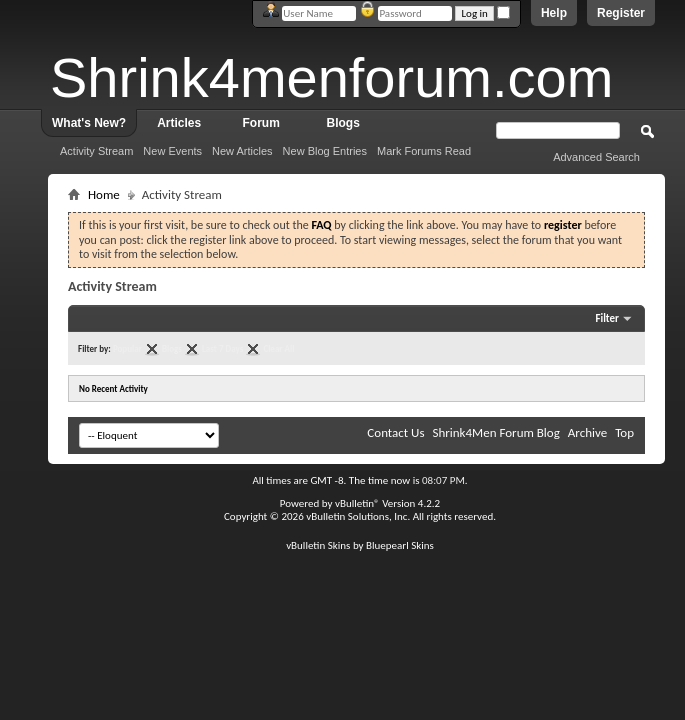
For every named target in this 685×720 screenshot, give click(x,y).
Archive (587, 432)
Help (554, 13)
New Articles (242, 151)
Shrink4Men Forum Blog (495, 432)
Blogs (343, 123)
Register (621, 13)
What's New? (89, 123)
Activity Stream (96, 151)
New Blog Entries (325, 151)
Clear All (278, 348)
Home (104, 194)
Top (624, 432)
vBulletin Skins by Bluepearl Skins (360, 545)
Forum (261, 123)
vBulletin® (357, 503)
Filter (607, 318)
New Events (172, 151)
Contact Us (395, 432)
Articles (179, 123)
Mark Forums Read (424, 151)
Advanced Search (596, 157)
